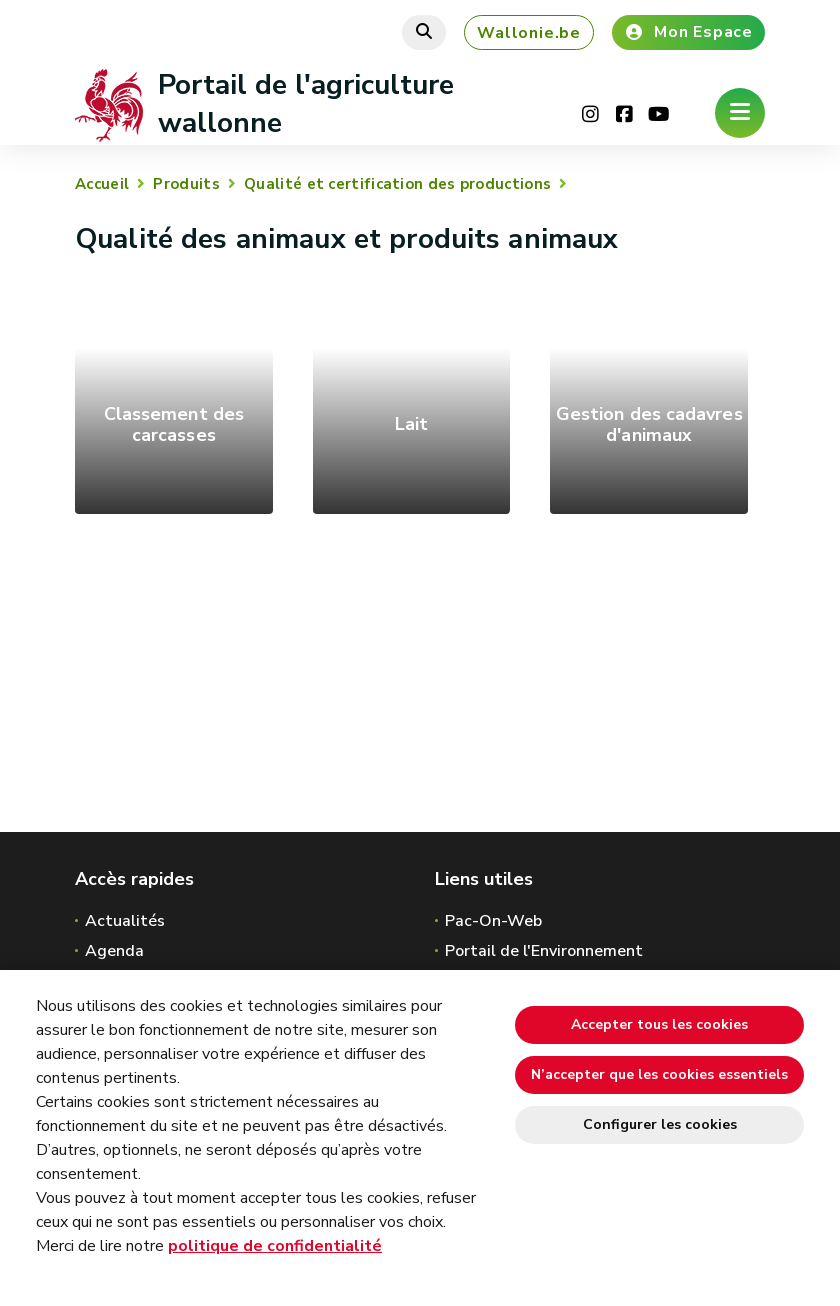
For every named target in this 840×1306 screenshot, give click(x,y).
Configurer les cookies (660, 1124)
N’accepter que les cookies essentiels (659, 1074)
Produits (186, 184)
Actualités (125, 921)
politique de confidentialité (275, 1246)
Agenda (114, 951)
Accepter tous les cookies (659, 1024)
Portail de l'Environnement (544, 951)
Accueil (102, 184)
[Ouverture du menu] (740, 113)
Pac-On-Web (493, 921)
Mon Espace (688, 32)
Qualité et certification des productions (397, 184)
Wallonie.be (529, 33)
